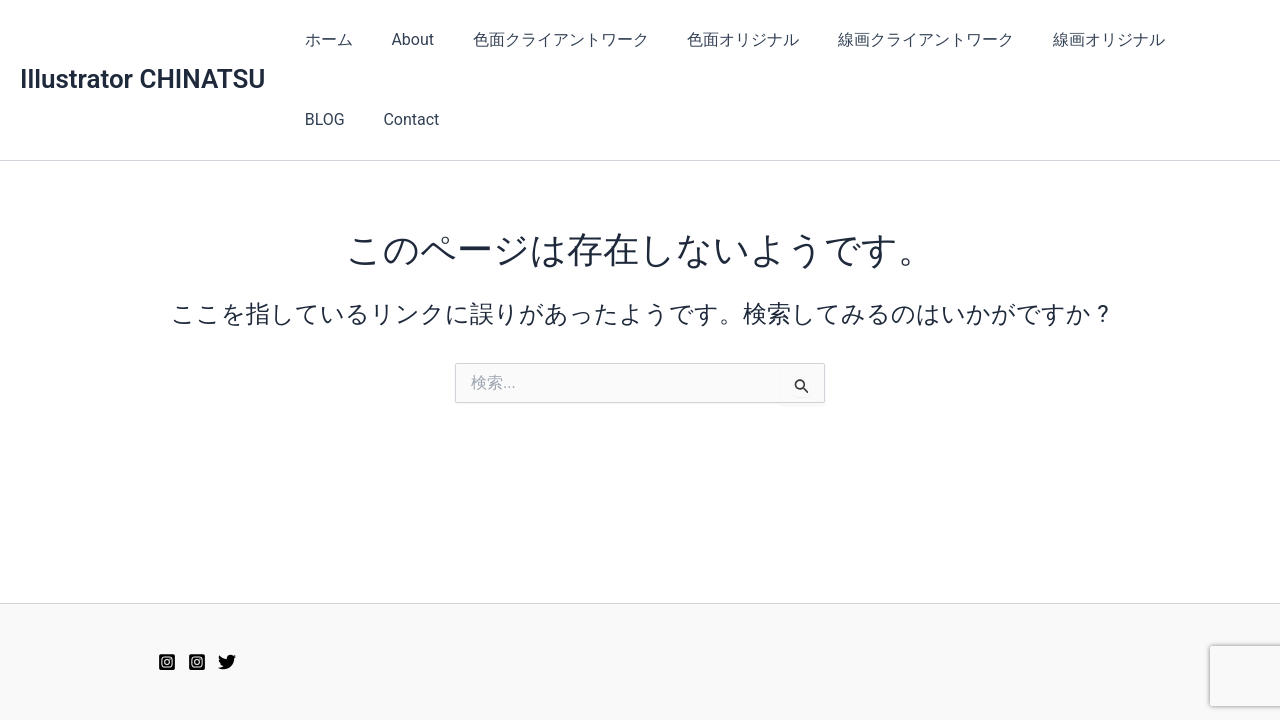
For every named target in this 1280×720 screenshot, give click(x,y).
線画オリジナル (1072, 39)
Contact (329, 119)
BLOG (1180, 39)
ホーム (325, 39)
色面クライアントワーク (544, 39)
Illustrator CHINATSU (142, 79)
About (402, 39)
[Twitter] (227, 662)
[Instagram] (197, 662)
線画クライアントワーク (896, 39)
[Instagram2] (167, 662)
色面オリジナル (720, 39)
